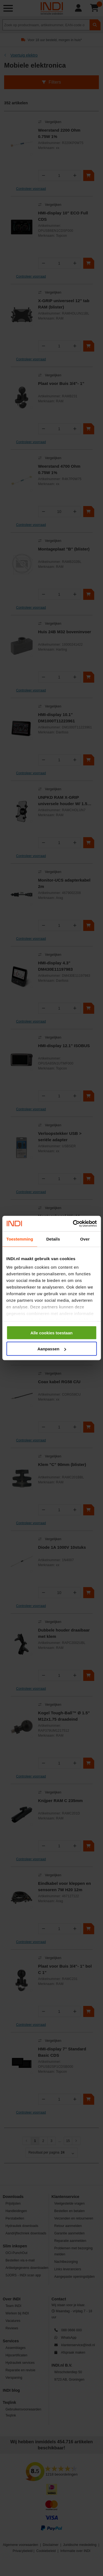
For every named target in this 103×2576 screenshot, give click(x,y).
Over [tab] (85, 1238)
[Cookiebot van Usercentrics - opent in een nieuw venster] (73, 1223)
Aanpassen (51, 1348)
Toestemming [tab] (19, 1238)
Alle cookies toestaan (51, 1332)
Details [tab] (53, 1238)
